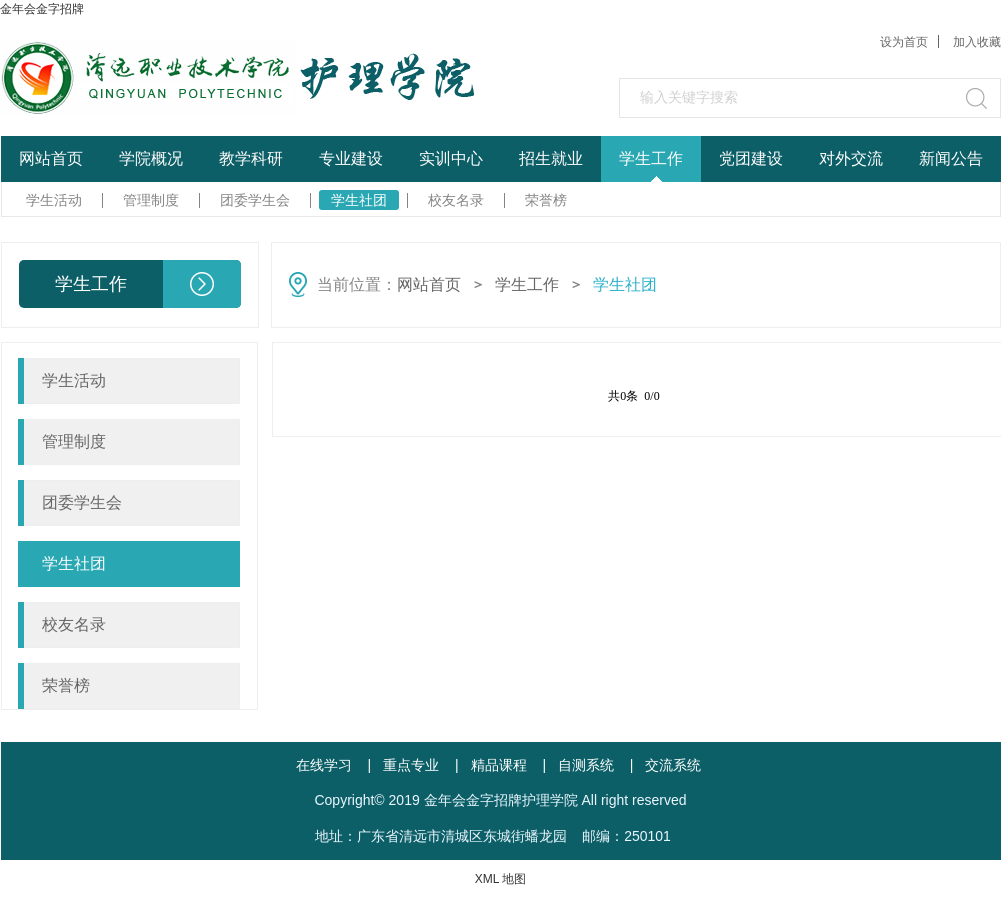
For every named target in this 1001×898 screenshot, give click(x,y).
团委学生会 (255, 200)
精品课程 (499, 765)
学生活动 (54, 200)
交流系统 (673, 765)
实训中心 (451, 158)
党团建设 (751, 158)
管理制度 (151, 200)
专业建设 (351, 158)
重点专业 (411, 765)
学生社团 (359, 200)
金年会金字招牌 (42, 9)
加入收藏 (977, 42)
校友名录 (456, 200)
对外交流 (851, 158)
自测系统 (586, 765)
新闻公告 (951, 158)
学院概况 (151, 158)
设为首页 (904, 42)
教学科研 (251, 158)
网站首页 (51, 158)
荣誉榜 (546, 200)
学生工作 (651, 158)
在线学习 (324, 765)
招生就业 (551, 158)
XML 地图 (501, 879)
